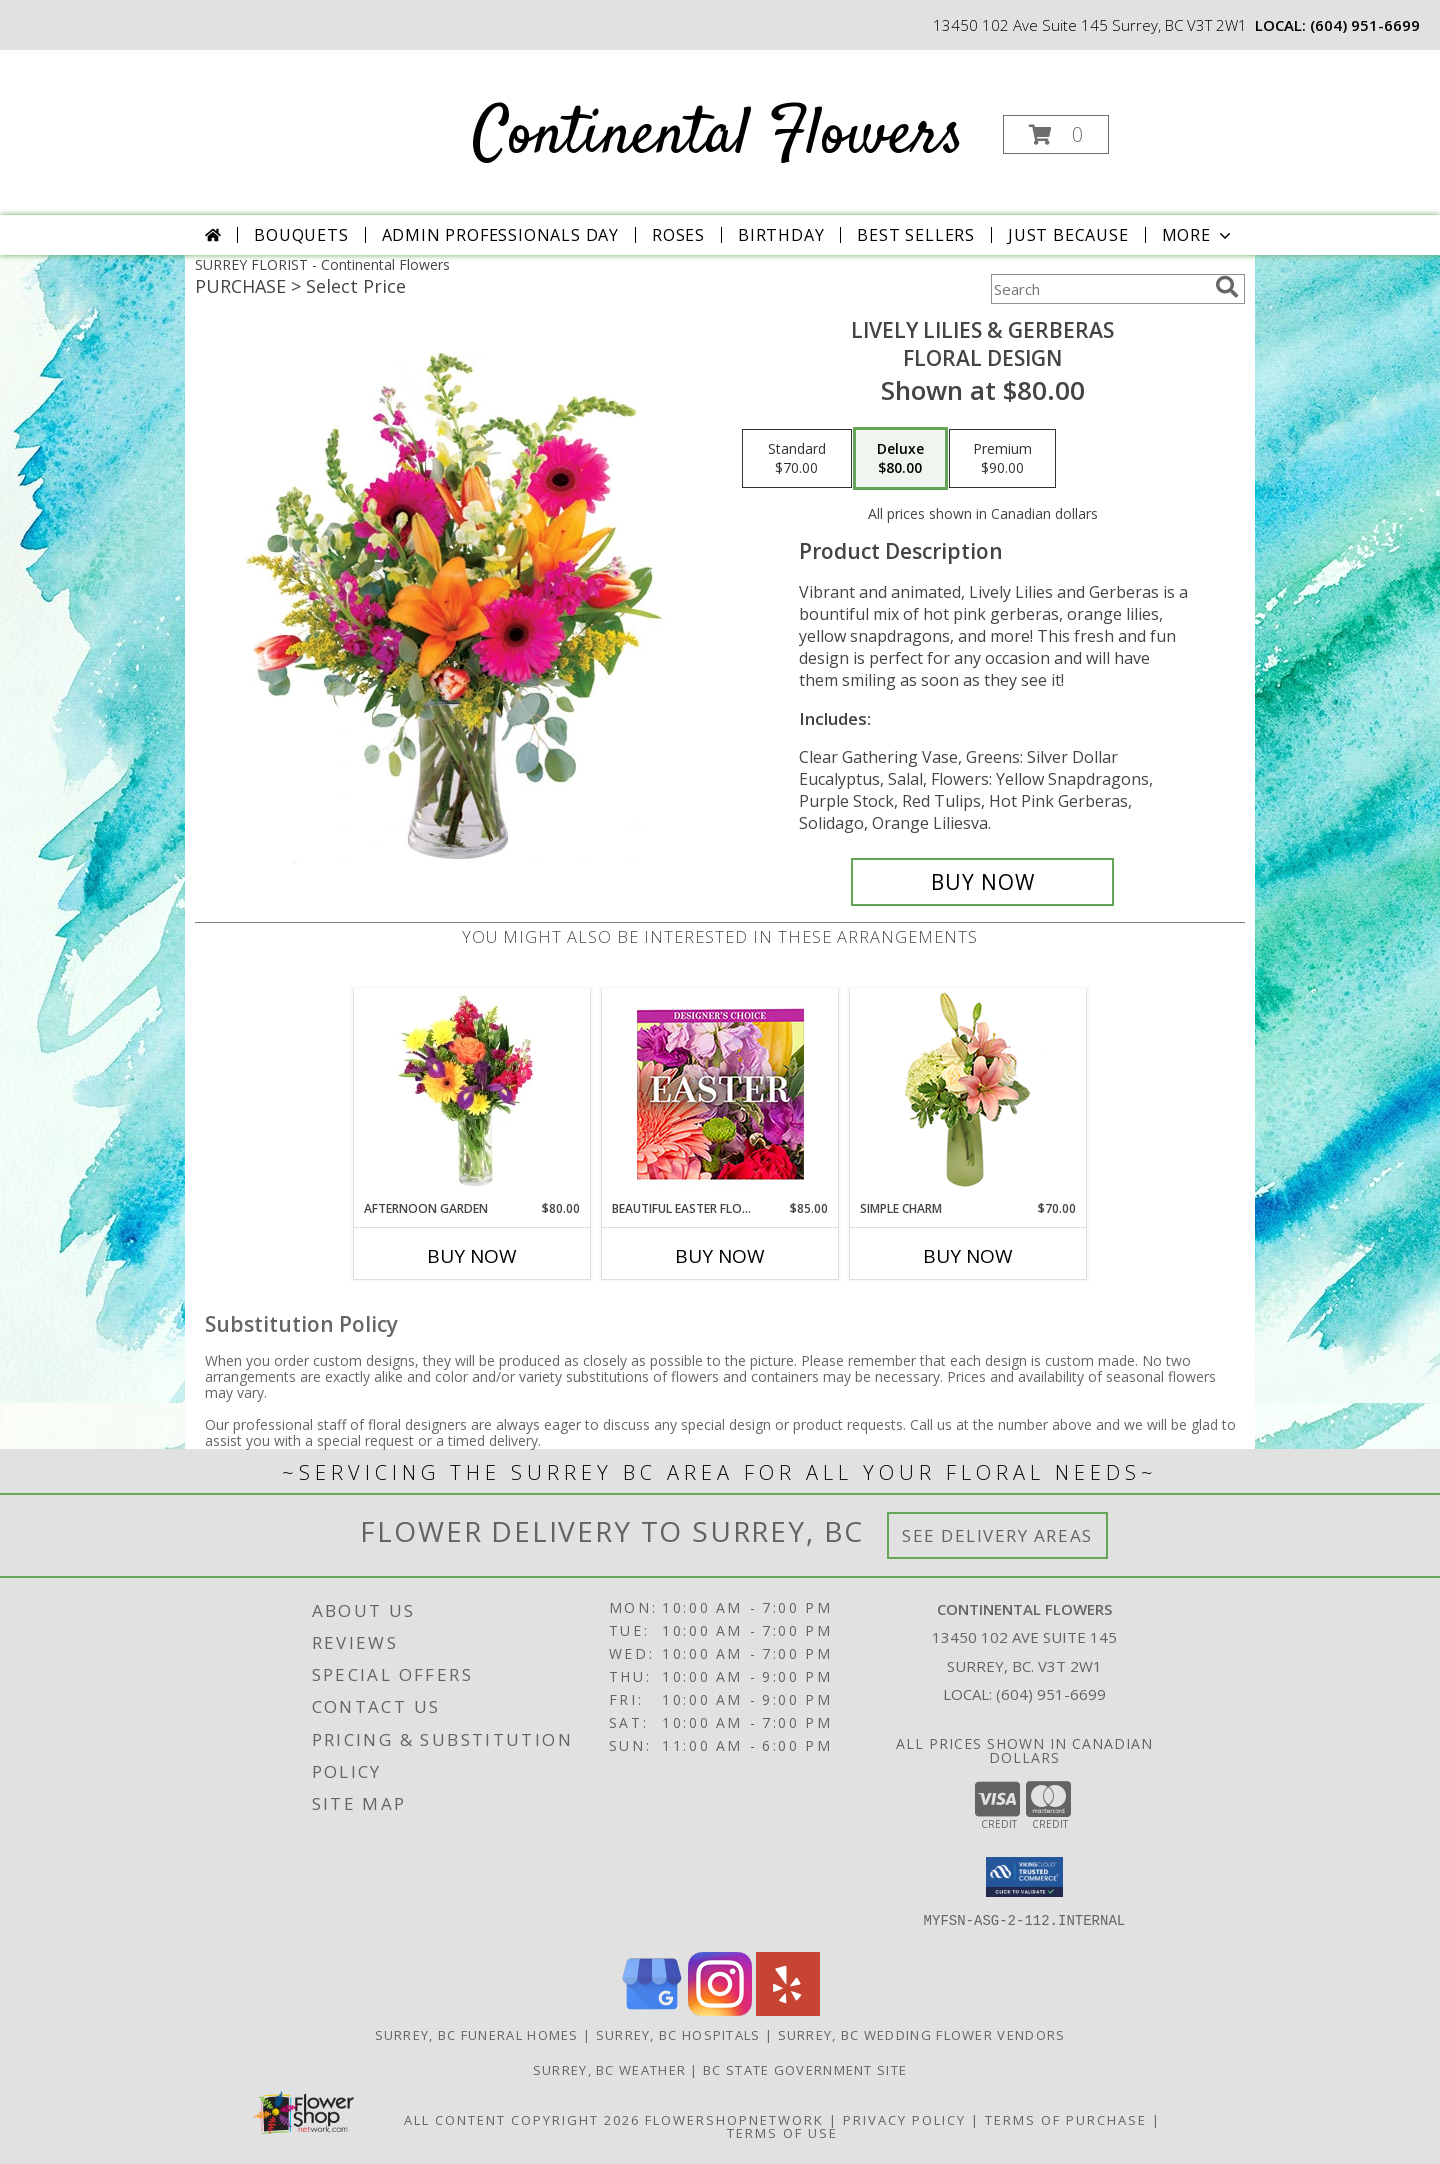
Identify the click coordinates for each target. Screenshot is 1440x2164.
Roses (678, 235)
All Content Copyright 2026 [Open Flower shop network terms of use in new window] (522, 2120)
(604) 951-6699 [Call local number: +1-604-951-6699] (1365, 25)
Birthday (781, 235)
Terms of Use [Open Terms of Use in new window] (782, 2133)
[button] (1056, 134)
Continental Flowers (718, 136)
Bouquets (301, 235)
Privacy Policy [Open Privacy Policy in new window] (904, 2120)
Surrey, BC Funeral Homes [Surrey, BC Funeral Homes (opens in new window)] (477, 2035)
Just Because (1068, 235)
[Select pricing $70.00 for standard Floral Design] (797, 459)
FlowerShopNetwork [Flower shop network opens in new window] (734, 2120)
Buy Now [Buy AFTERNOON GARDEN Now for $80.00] (472, 1256)
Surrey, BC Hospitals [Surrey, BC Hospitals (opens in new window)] (678, 2035)
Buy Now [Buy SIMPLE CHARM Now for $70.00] (968, 1256)
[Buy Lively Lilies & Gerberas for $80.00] (982, 882)
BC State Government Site (805, 2070)
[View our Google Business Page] (652, 2010)
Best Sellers (916, 235)
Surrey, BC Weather (609, 2070)
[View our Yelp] (788, 2010)
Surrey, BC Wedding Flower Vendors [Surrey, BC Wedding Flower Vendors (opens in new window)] (922, 2035)
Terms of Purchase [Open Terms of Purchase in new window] (1066, 2120)
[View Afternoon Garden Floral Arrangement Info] (472, 1094)
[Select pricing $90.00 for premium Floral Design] (1002, 459)
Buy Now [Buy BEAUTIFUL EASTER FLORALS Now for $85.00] (720, 1256)
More (1198, 235)
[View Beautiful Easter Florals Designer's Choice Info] (720, 1094)
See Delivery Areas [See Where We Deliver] (997, 1535)
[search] (1227, 287)
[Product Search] (1099, 289)
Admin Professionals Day (500, 235)
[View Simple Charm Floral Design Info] (968, 1094)
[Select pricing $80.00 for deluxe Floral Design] (900, 459)
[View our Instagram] (720, 2010)
